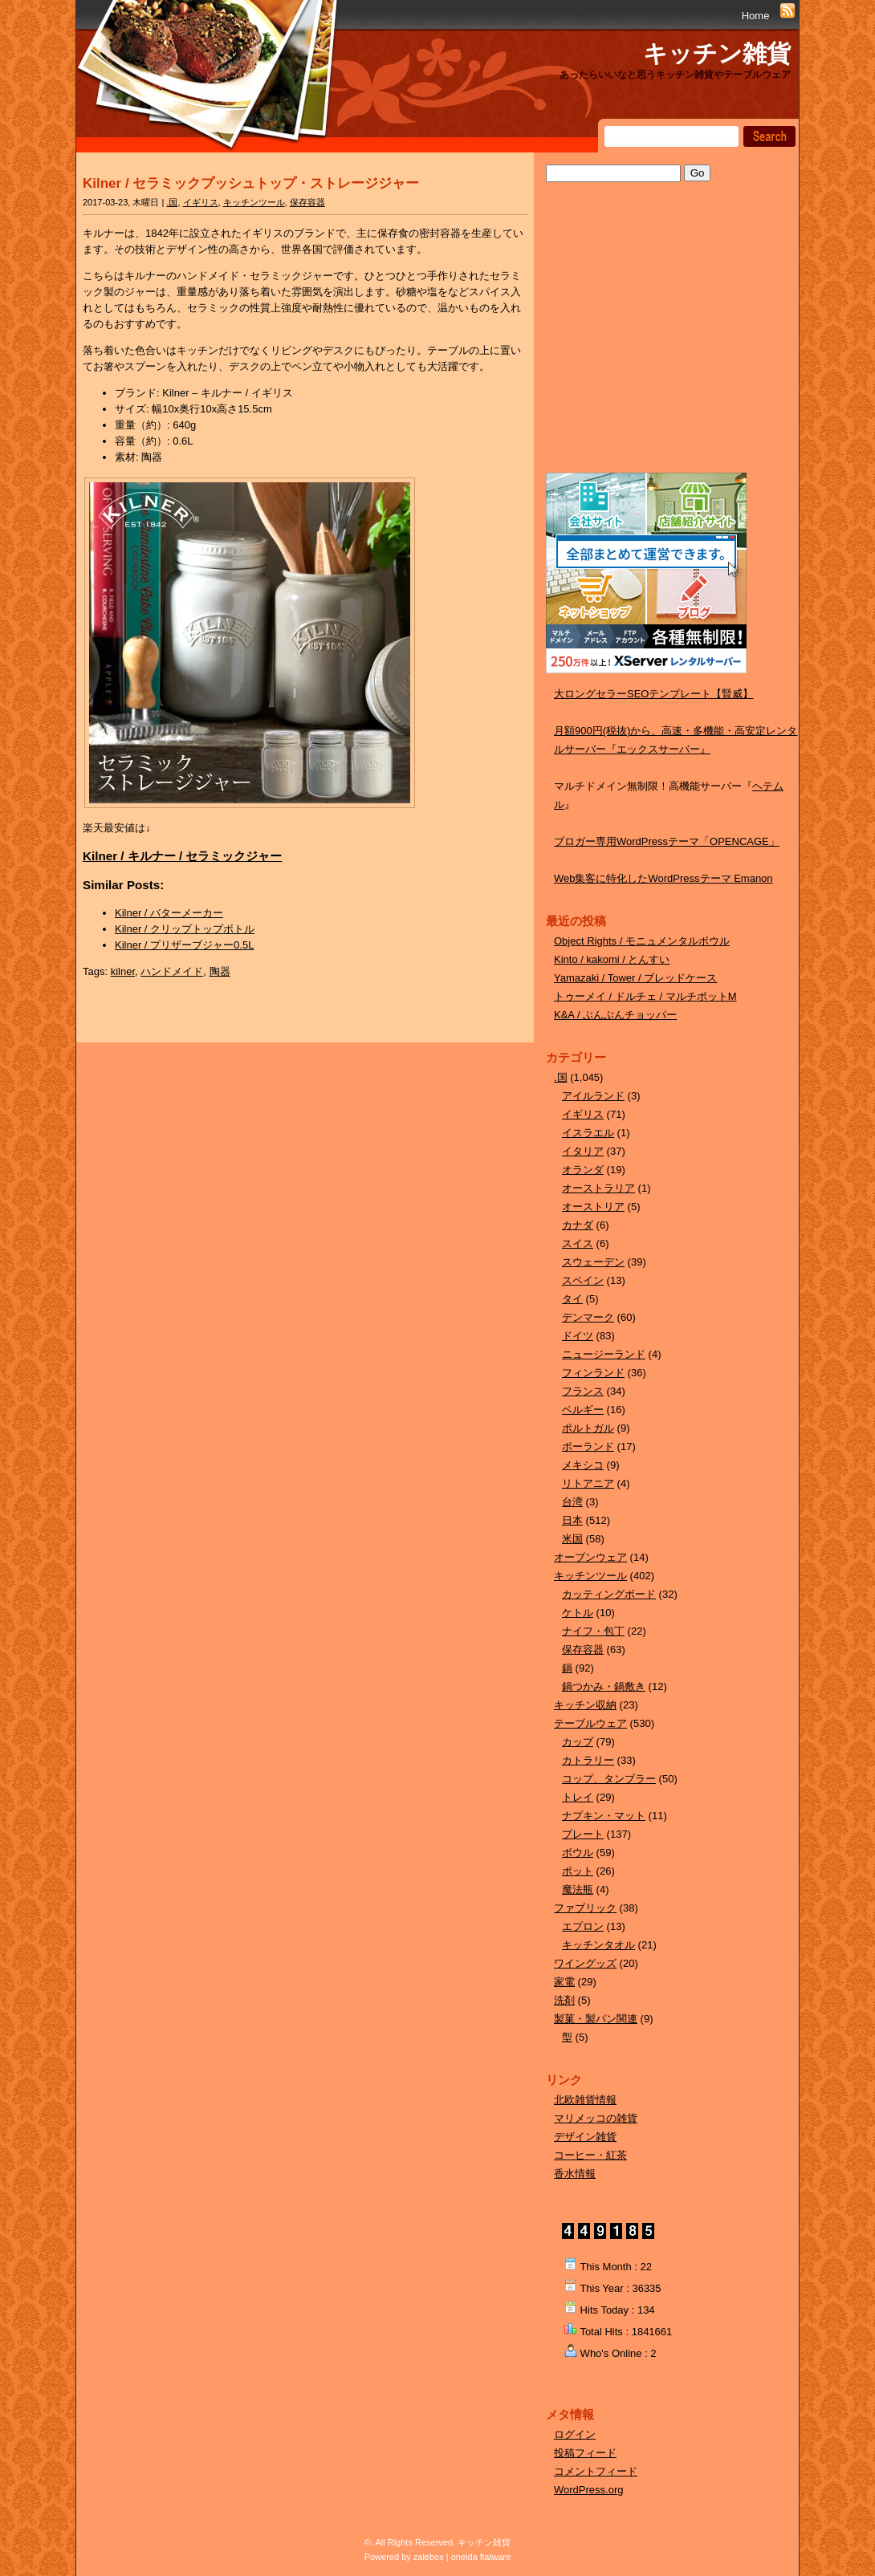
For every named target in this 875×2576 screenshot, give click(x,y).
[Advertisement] (666, 343)
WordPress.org (588, 2490)
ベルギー (583, 1410)
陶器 (220, 971)
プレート (583, 1834)
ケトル (577, 1613)
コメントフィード (595, 2471)
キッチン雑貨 (717, 53)
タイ (572, 1299)
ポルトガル (588, 1428)
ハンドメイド (171, 971)
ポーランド (588, 1446)
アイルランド (593, 1096)
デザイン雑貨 (585, 2137)
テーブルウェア (590, 1723)
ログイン (575, 2434)
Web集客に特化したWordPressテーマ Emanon (663, 878)
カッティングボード (609, 1594)
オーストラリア (598, 1188)
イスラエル (588, 1133)
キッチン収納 (585, 1705)
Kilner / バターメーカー (169, 913)
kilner (123, 971)
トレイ (577, 1797)
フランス (583, 1391)
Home (756, 16)
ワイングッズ (585, 1963)
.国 (171, 202)
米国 (572, 1539)
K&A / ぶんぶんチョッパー (615, 1015)
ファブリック (585, 1908)
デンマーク (588, 1317)
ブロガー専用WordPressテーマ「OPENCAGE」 (666, 841)
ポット (577, 1871)
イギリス (200, 202)
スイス (577, 1243)
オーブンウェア (590, 1557)
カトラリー (588, 1760)
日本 (572, 1520)
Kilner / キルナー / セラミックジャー (182, 856)
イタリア (583, 1151)
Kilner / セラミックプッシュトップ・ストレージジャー (251, 183)
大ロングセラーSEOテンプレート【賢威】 (653, 694)
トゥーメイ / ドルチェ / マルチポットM (645, 996)
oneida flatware (481, 2557)
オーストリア (593, 1207)
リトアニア (588, 1483)
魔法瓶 (577, 1889)
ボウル (577, 1853)
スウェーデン (593, 1262)
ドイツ (577, 1336)
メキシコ (583, 1465)
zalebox (428, 2557)
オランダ (583, 1170)
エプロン (583, 1926)
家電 (564, 1982)
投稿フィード (585, 2453)
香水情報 (575, 2174)
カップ (577, 1742)
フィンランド (593, 1373)
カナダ (577, 1225)
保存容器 (307, 202)
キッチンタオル (598, 1945)
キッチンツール (254, 202)
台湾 (572, 1502)
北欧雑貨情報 (585, 2100)
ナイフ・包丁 (593, 1631)
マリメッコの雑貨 (595, 2118)
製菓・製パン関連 (595, 2019)
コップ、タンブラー (609, 1779)
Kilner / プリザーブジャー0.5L (184, 945)
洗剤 (564, 2000)
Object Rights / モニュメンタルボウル (642, 941)
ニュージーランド (603, 1354)
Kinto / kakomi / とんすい (611, 959)
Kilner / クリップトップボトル (184, 929)
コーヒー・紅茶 (590, 2155)
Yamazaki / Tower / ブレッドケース (635, 978)
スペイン (583, 1280)
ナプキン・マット (603, 1816)
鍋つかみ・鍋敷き (603, 1686)
